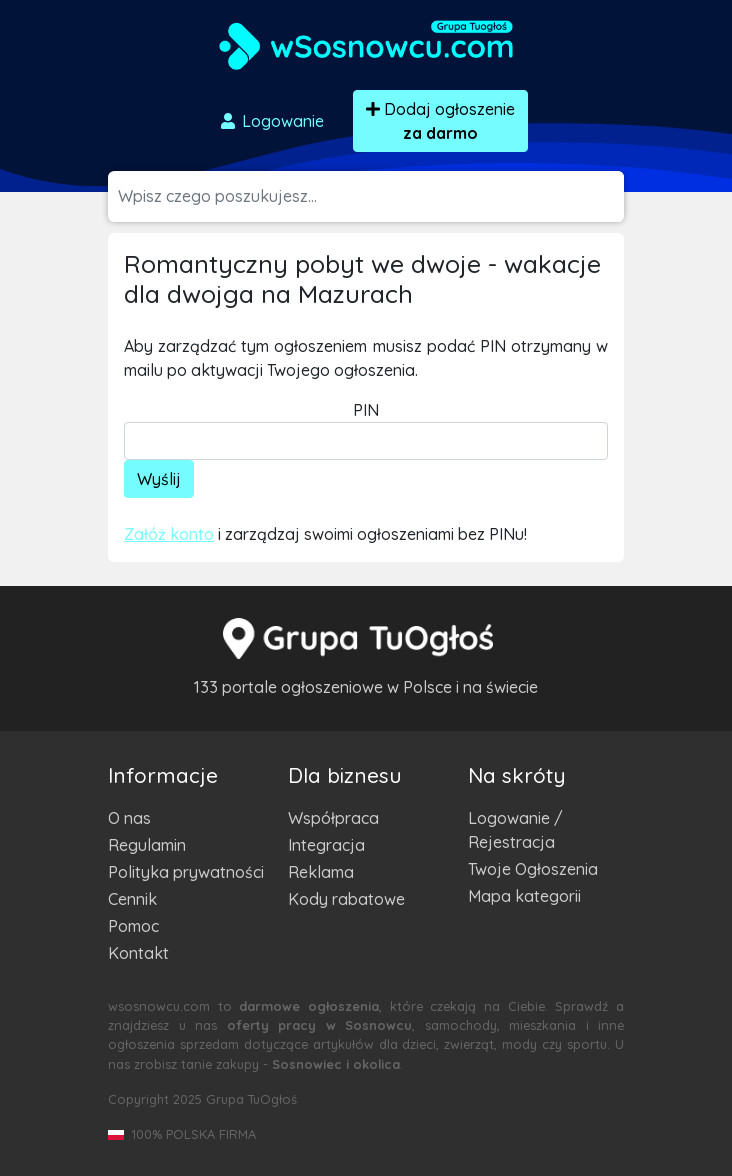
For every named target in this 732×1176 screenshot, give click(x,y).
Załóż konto (169, 534)
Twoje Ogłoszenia (533, 869)
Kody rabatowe (346, 899)
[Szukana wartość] (371, 196)
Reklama (321, 872)
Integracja (326, 845)
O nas (129, 818)
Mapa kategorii (524, 896)
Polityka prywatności (186, 872)
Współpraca (333, 818)
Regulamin (147, 845)
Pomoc (133, 926)
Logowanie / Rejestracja (515, 830)
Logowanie (271, 121)
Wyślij (159, 479)
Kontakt (138, 953)
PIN (366, 410)
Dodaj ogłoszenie (440, 121)
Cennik (132, 899)
